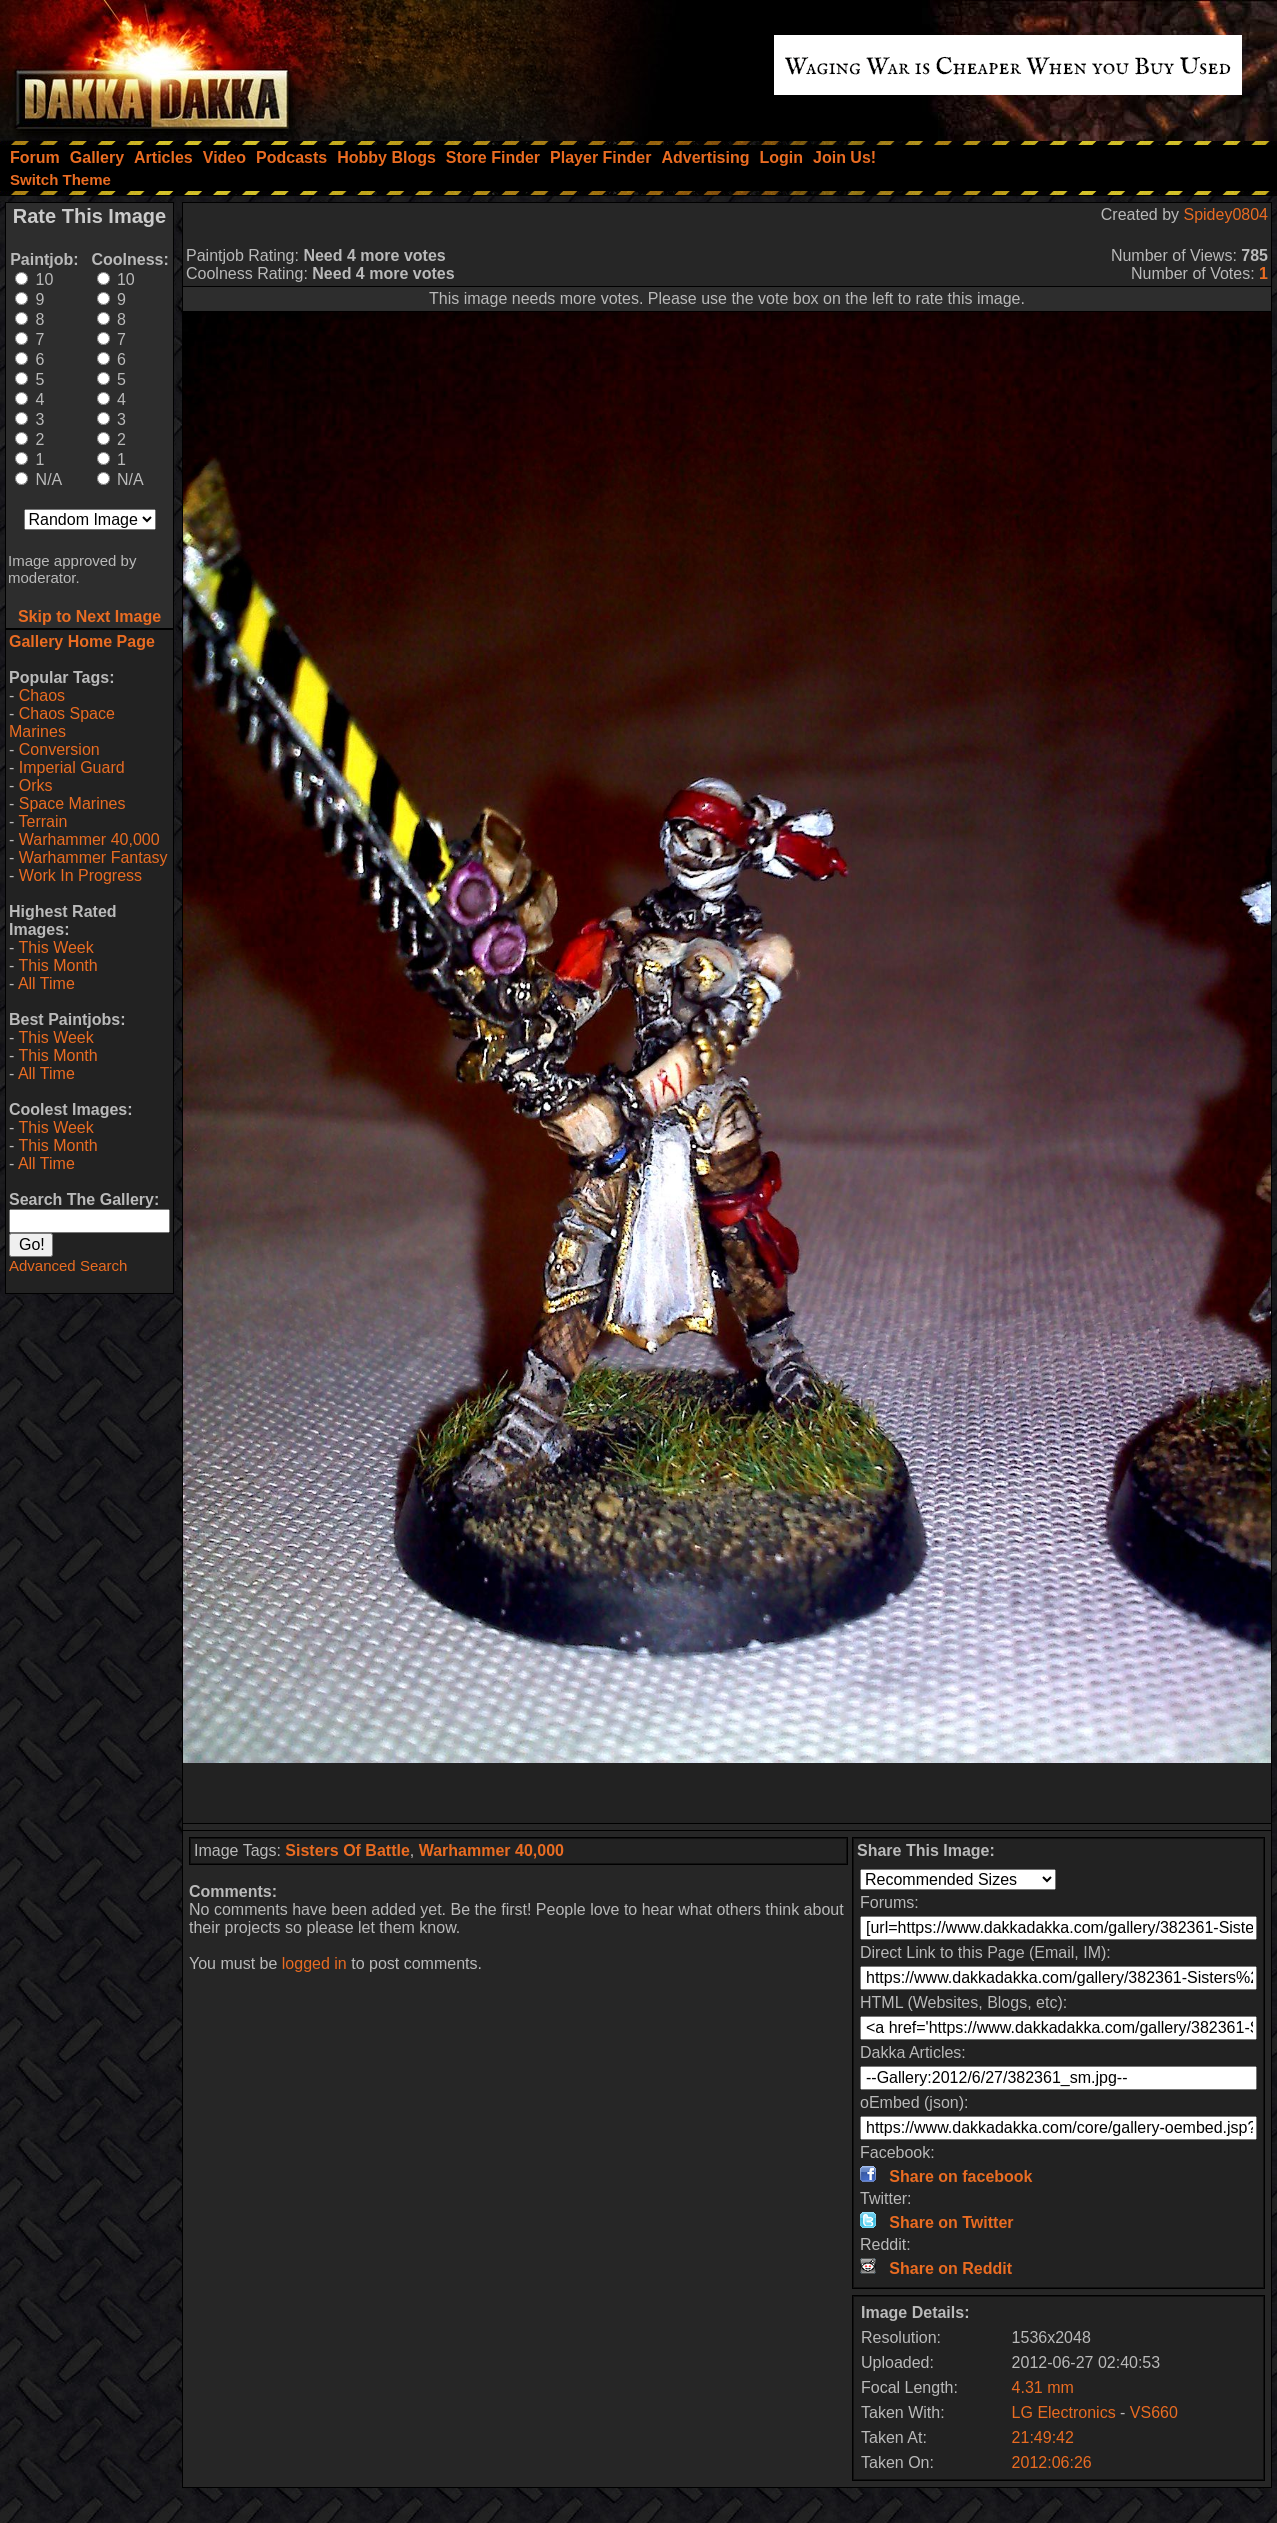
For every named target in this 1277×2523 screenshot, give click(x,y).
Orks (36, 785)
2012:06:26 (1052, 2462)
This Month (57, 965)
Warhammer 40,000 (89, 839)
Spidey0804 (1225, 214)
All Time (46, 983)
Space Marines (72, 803)
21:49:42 (1043, 2437)
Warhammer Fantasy (93, 857)
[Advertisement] (727, 1793)
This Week (55, 947)
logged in (314, 1963)
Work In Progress (80, 875)
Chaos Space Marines (62, 722)
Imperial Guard (72, 767)
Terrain (42, 821)
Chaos (42, 695)
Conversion (59, 749)
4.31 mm (1043, 2387)
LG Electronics (1064, 2412)
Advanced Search (68, 1265)
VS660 (1154, 2412)
